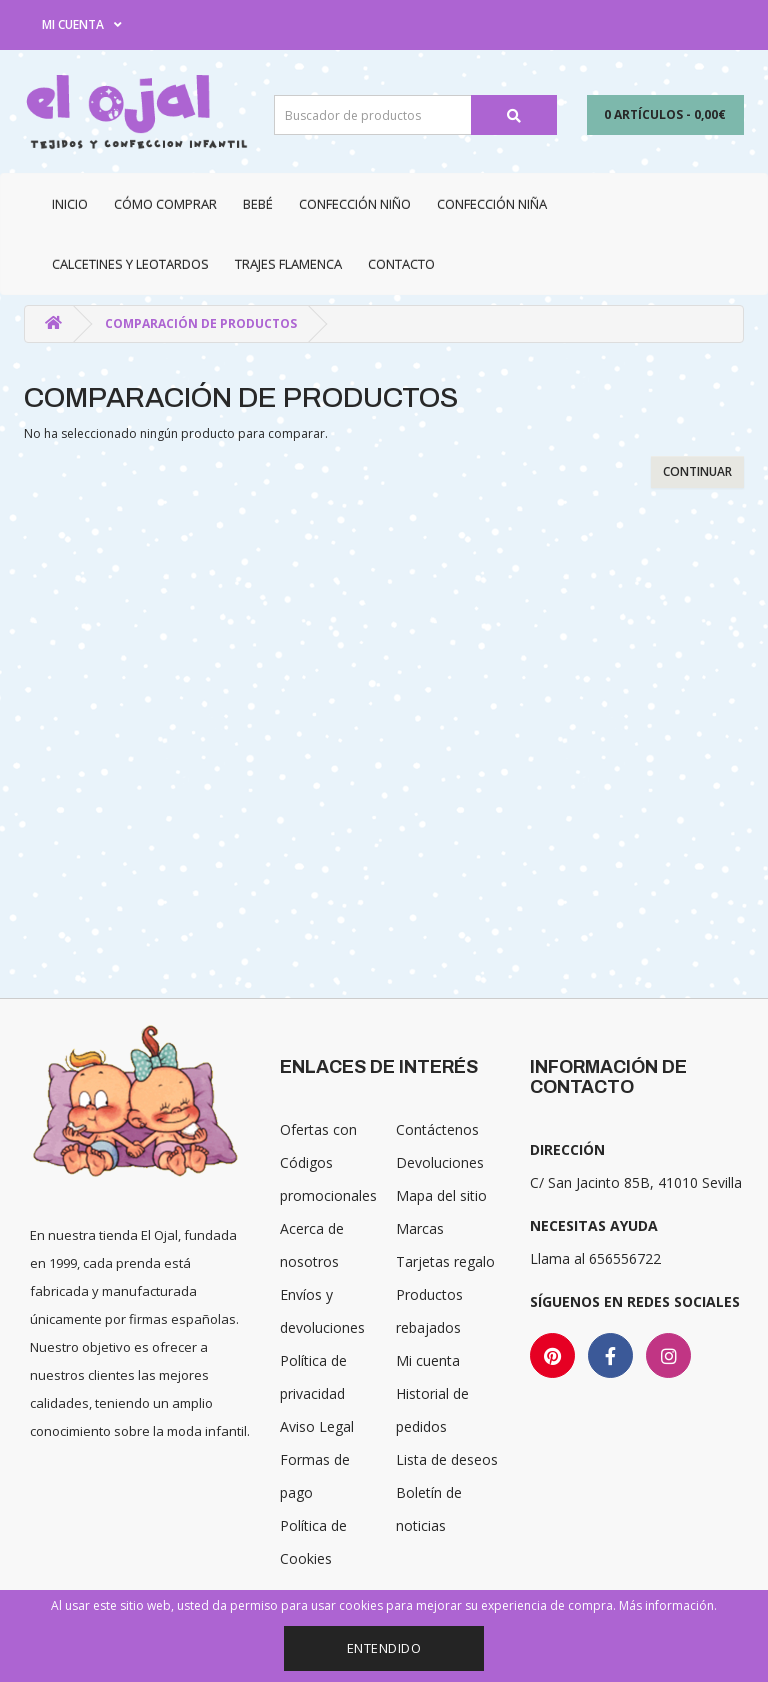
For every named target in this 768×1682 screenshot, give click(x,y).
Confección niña (492, 204)
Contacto (401, 264)
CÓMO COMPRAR (165, 204)
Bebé (258, 204)
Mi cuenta (428, 1360)
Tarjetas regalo (445, 1261)
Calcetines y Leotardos (130, 264)
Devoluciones (440, 1162)
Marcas (420, 1228)
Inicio (70, 204)
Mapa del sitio (441, 1195)
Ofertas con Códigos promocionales (328, 1162)
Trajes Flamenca (288, 264)
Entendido (384, 1648)
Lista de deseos (447, 1459)
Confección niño (355, 204)
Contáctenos (437, 1129)
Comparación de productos (201, 323)
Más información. (668, 1605)
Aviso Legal (317, 1426)
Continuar (697, 471)
